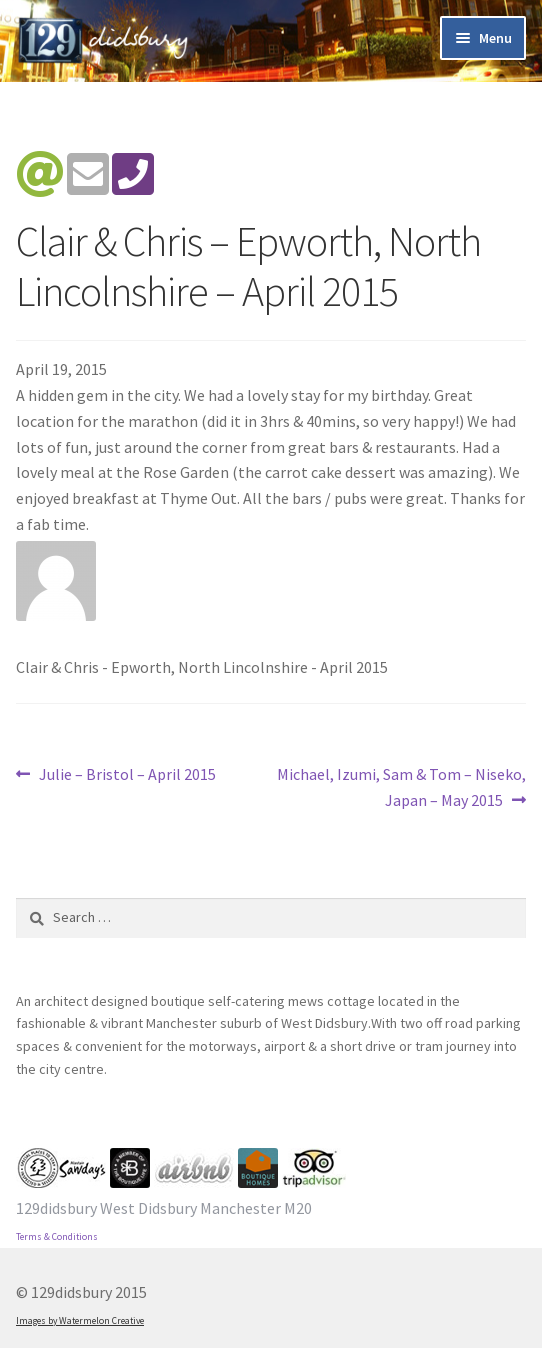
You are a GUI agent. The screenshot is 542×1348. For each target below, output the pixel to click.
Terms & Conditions (57, 1237)
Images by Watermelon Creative (80, 1321)
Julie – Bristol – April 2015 (127, 775)
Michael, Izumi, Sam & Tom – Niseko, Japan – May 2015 (401, 786)
